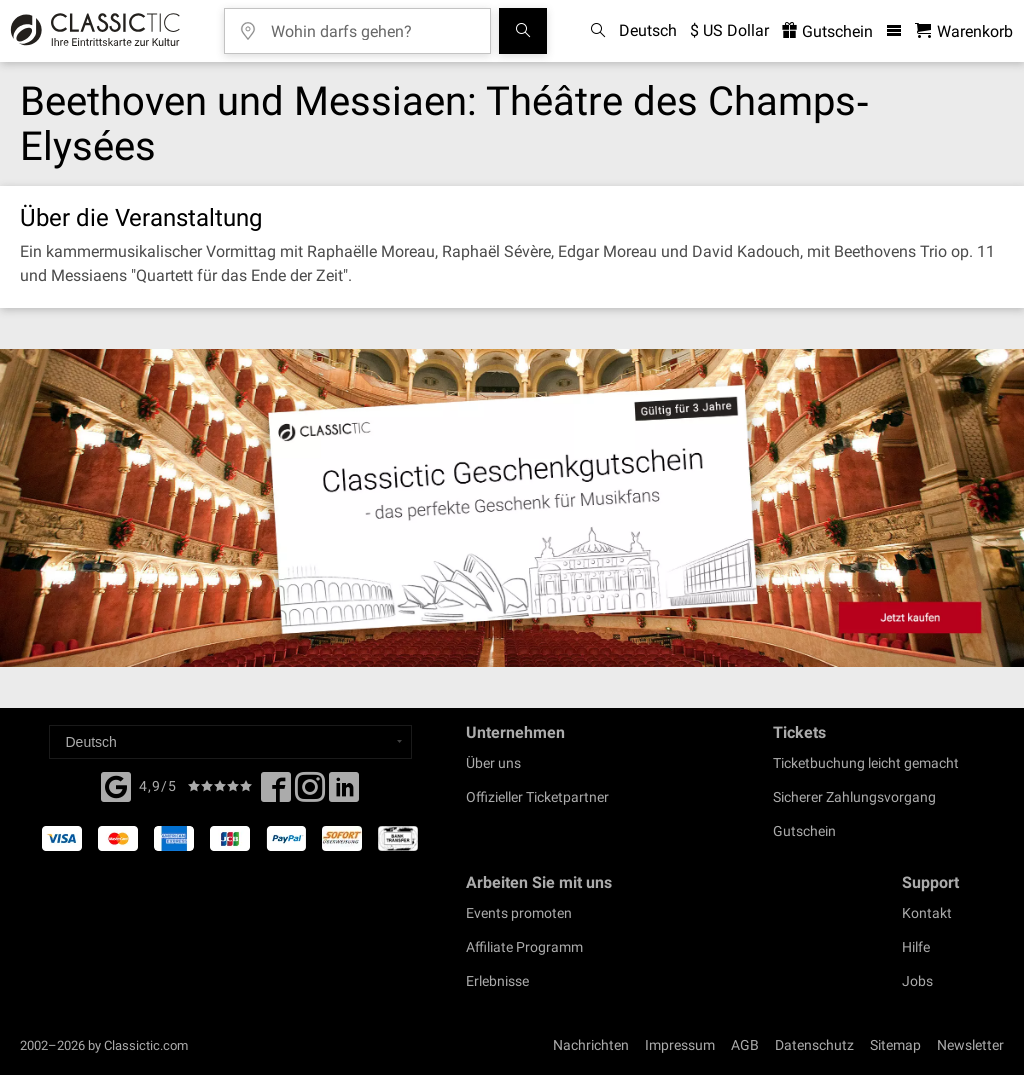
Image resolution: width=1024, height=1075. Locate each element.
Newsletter (970, 1045)
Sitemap (895, 1045)
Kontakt (927, 913)
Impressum (680, 1045)
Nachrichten (591, 1045)
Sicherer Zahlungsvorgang (854, 797)
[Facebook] (116, 785)
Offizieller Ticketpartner (537, 797)
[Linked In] (344, 793)
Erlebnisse (497, 981)
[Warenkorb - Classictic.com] (964, 31)
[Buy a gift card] (512, 508)
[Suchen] (523, 31)
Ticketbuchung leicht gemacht (866, 763)
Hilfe (916, 947)
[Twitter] (310, 793)
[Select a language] (230, 742)
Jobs (917, 981)
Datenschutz (814, 1045)
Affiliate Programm (524, 947)
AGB (745, 1045)
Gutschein (804, 831)
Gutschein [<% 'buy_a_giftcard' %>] (827, 31)
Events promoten (519, 913)
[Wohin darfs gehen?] (372, 24)
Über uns (493, 763)
